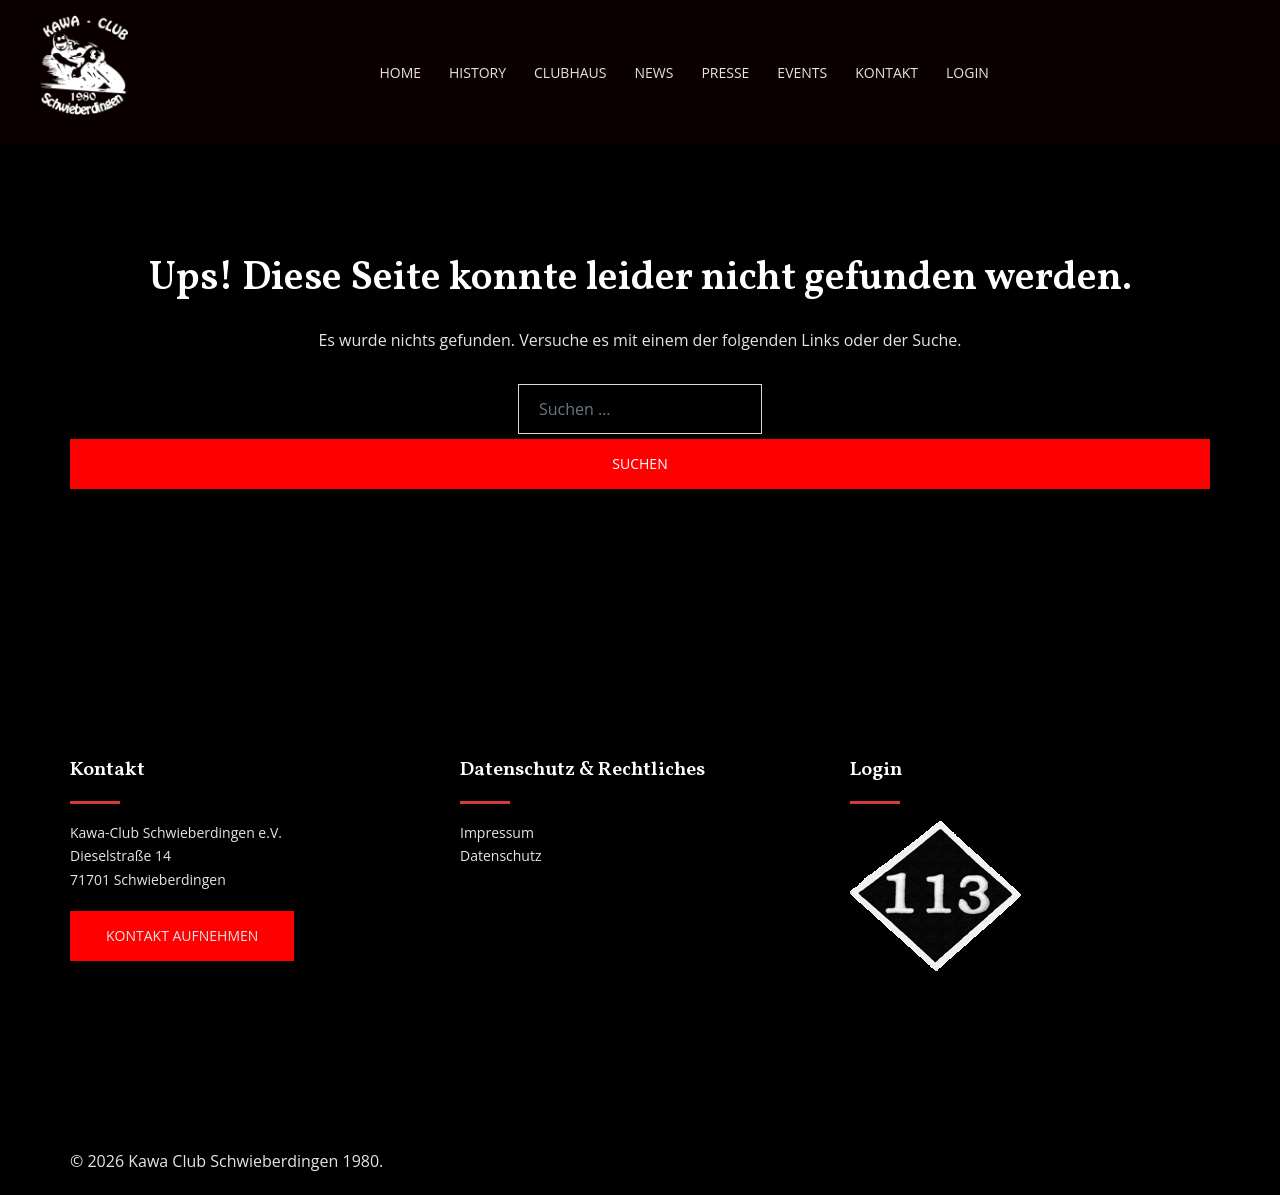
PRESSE (725, 72)
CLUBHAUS (570, 72)
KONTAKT (886, 72)
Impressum (497, 832)
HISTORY (477, 72)
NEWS (653, 72)
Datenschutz (500, 855)
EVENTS (802, 72)
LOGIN (967, 72)
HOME (400, 72)
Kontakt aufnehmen (182, 935)
